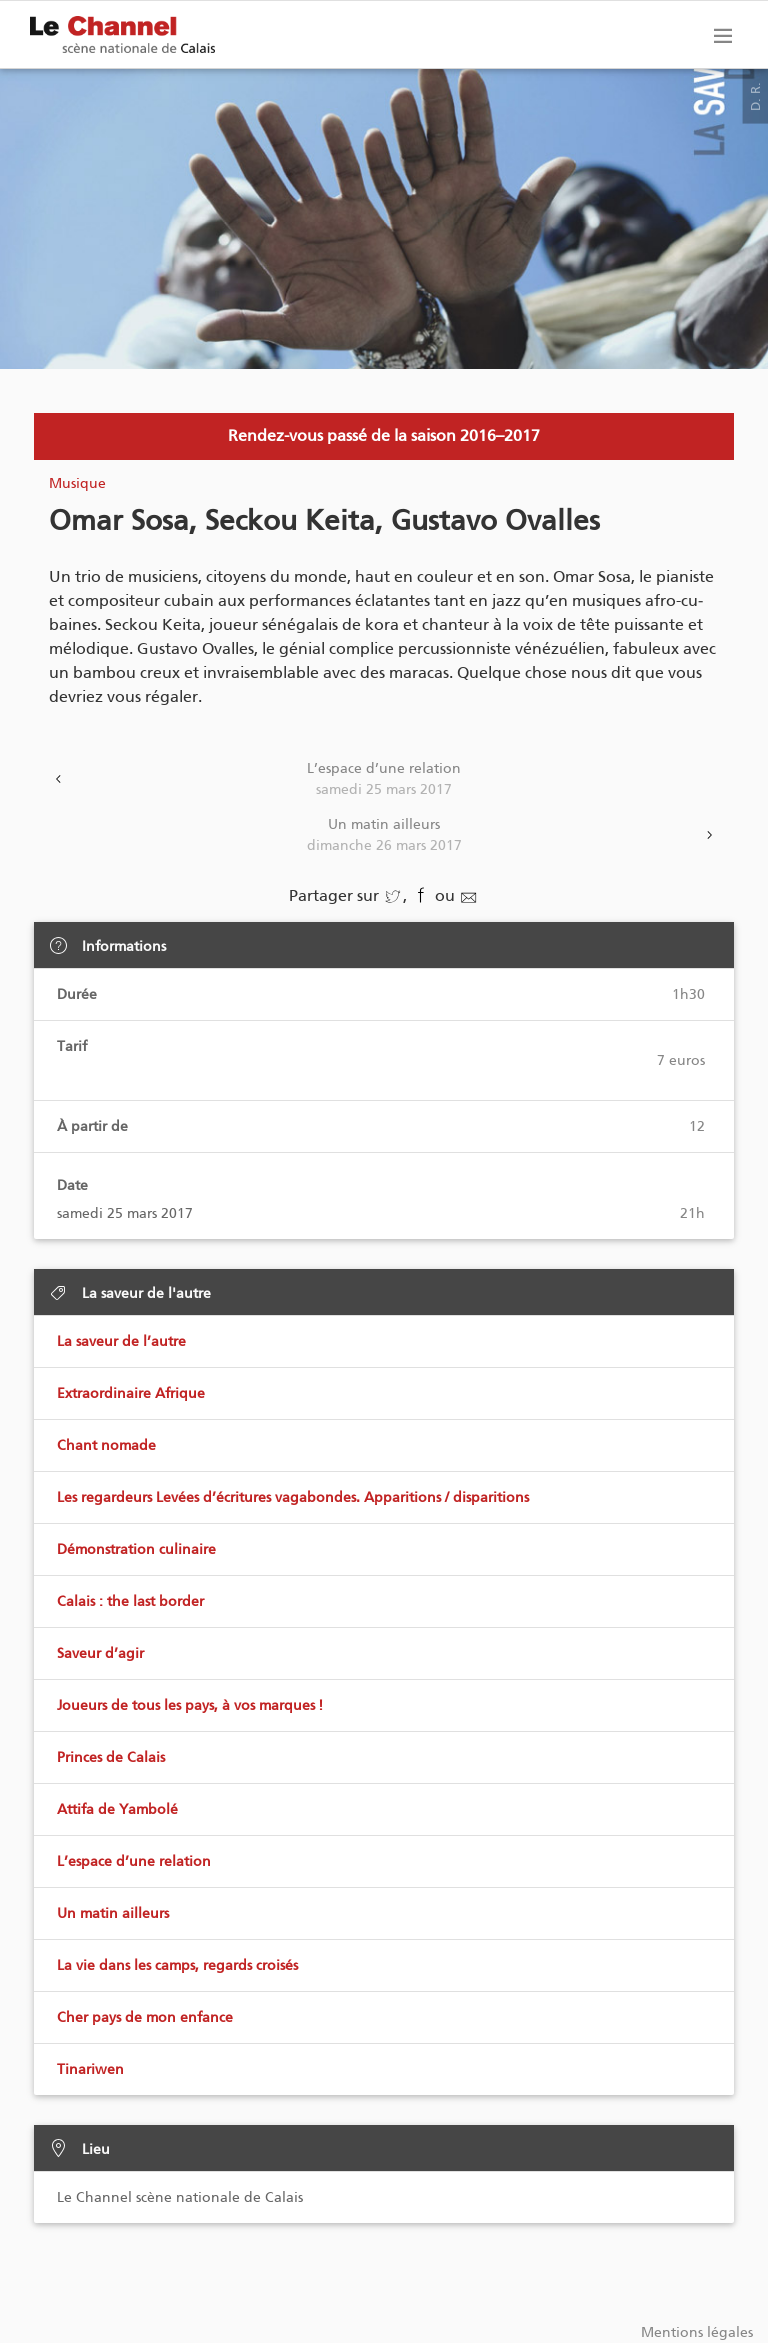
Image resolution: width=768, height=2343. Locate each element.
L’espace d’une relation (384, 780)
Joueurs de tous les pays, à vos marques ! (190, 1705)
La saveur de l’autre (121, 1341)
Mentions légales (697, 2332)
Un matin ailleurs (384, 836)
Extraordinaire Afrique (131, 1393)
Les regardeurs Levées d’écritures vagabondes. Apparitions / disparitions (293, 1497)
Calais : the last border (130, 1601)
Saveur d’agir (100, 1653)
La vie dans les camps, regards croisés (177, 1965)
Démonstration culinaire (136, 1549)
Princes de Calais (111, 1757)
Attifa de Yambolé (117, 1809)
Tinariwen (90, 2069)
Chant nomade (106, 1445)
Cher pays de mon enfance (145, 2017)
